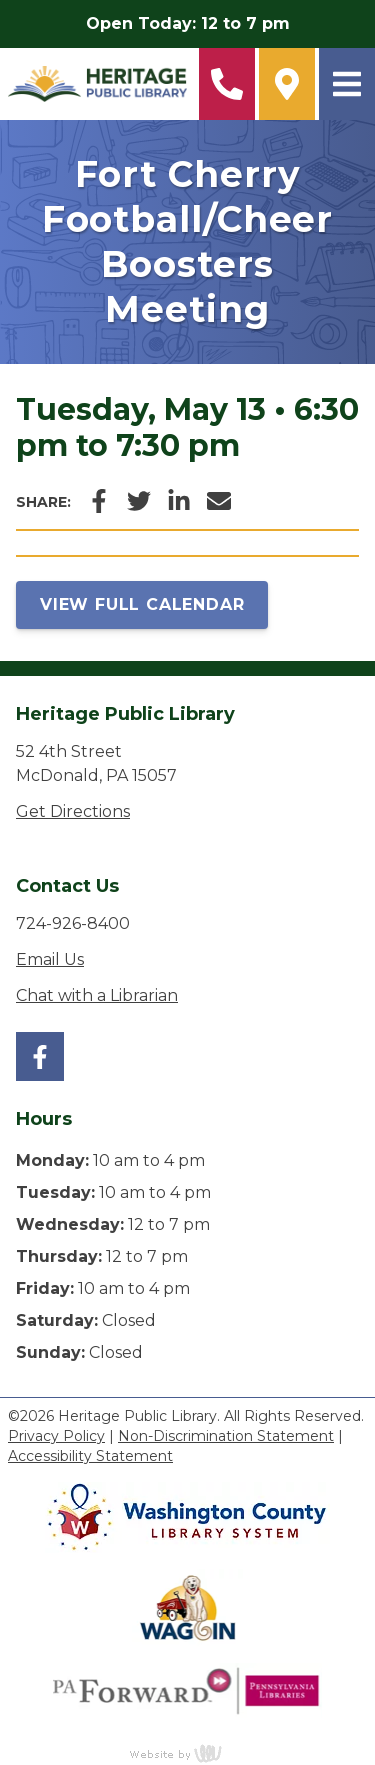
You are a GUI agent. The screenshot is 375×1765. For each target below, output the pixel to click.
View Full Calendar (142, 604)
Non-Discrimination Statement (226, 1436)
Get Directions (73, 811)
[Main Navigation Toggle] (347, 84)
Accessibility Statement (90, 1456)
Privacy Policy (56, 1436)
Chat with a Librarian (97, 995)
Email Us (50, 959)
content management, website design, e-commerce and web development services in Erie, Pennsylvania (188, 1753)
